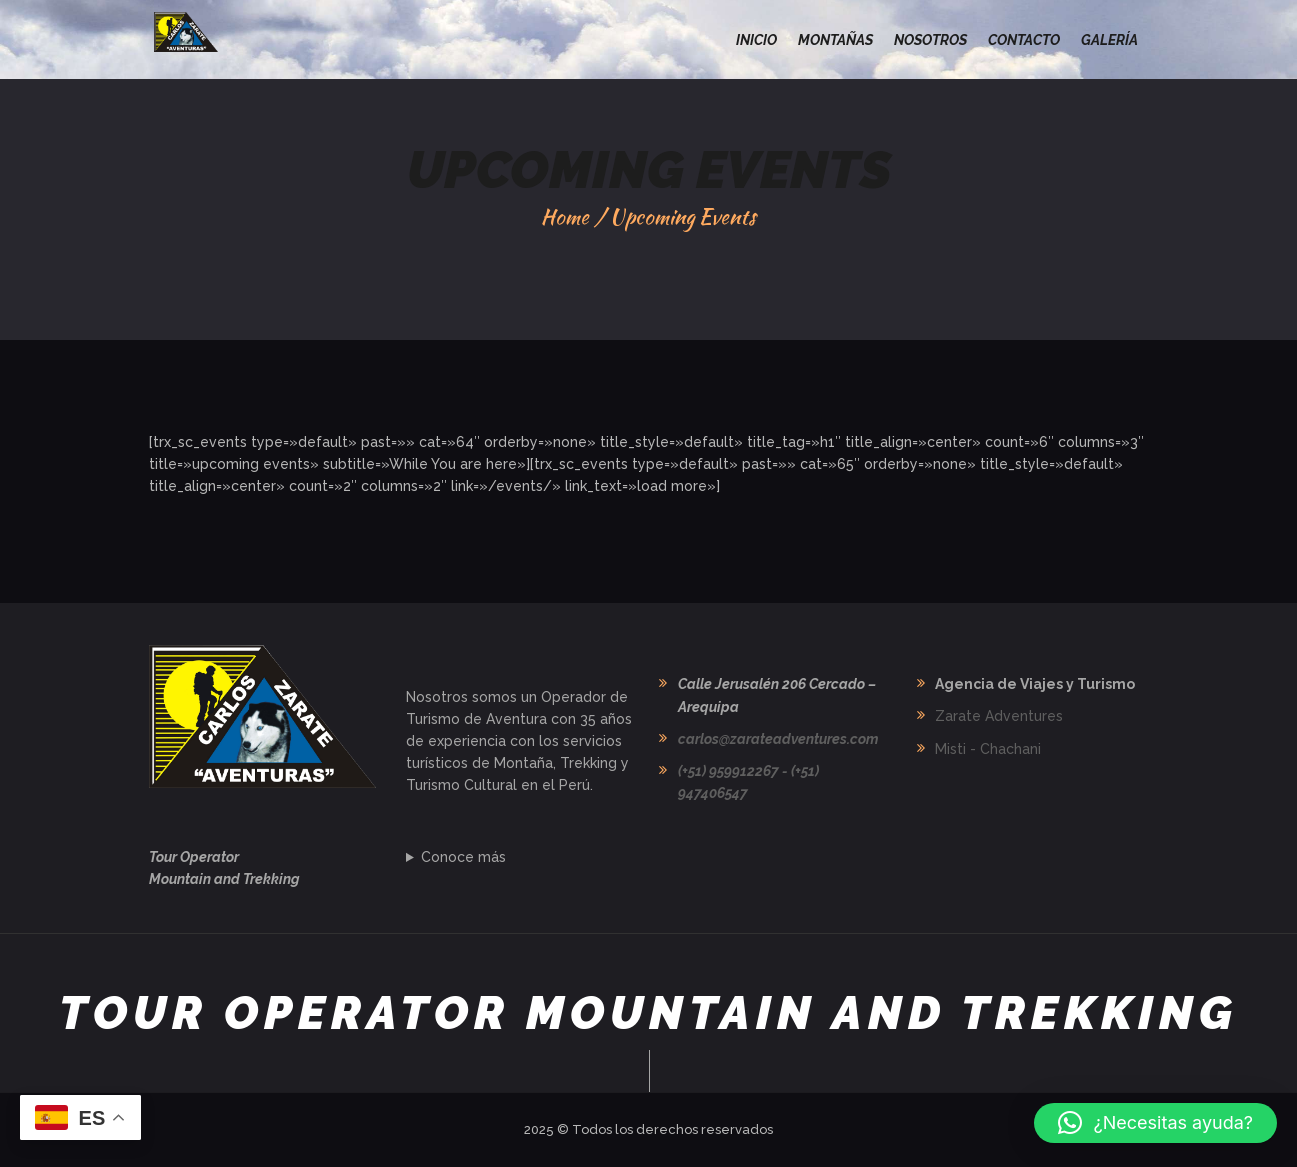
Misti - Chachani (988, 749)
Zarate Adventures (999, 716)
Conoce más (463, 857)
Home (565, 216)
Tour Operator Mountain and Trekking (648, 1013)
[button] (1155, 1123)
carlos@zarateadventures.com (778, 739)
